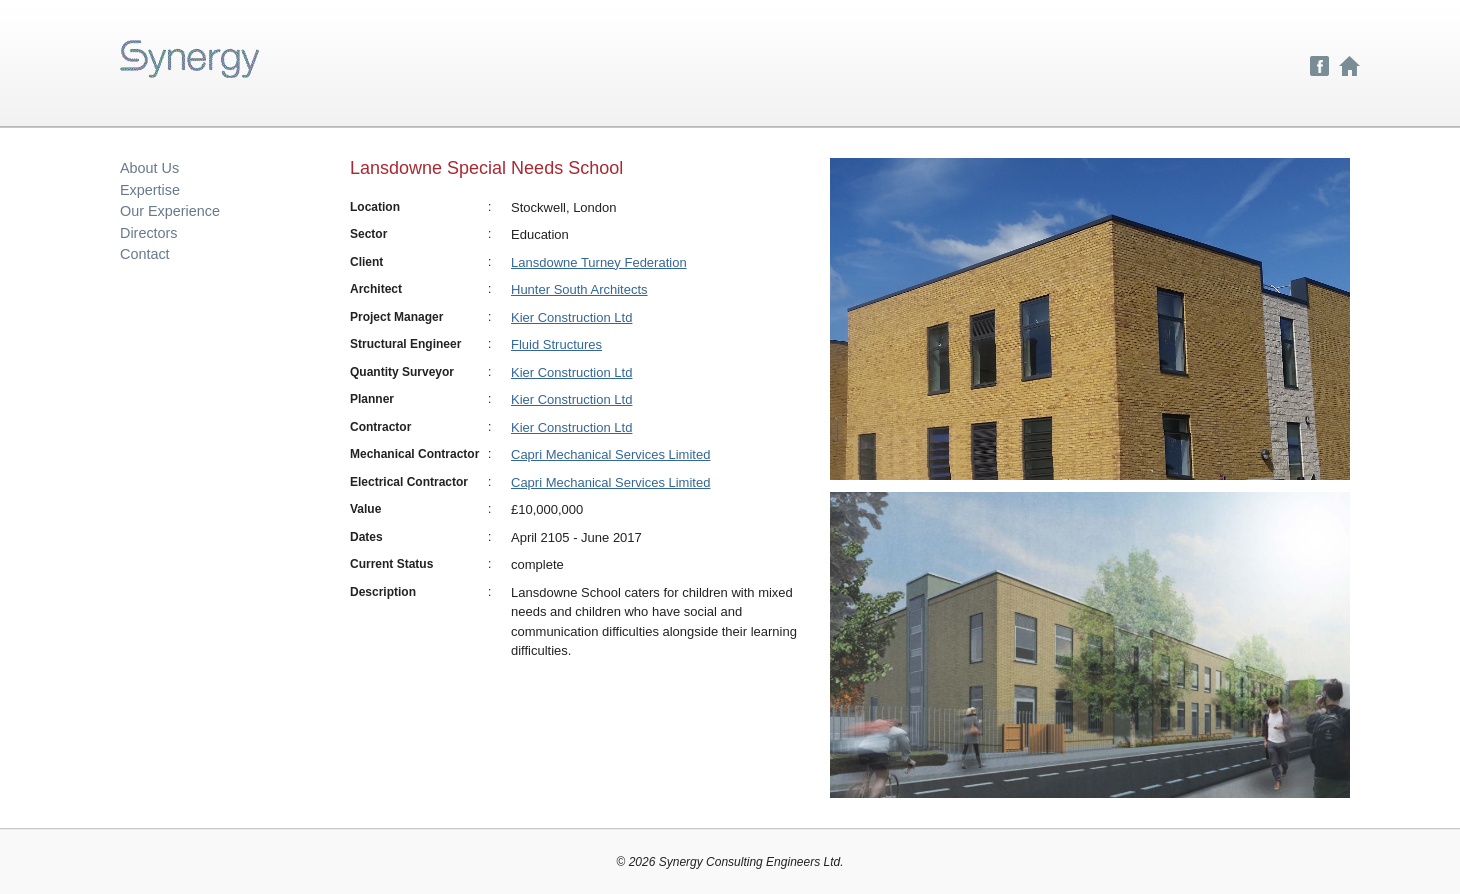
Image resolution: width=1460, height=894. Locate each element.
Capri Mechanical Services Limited (610, 454)
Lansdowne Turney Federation (599, 262)
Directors (149, 233)
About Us (149, 168)
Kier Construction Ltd (571, 317)
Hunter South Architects (579, 289)
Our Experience (170, 211)
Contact (145, 254)
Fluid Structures (556, 344)
